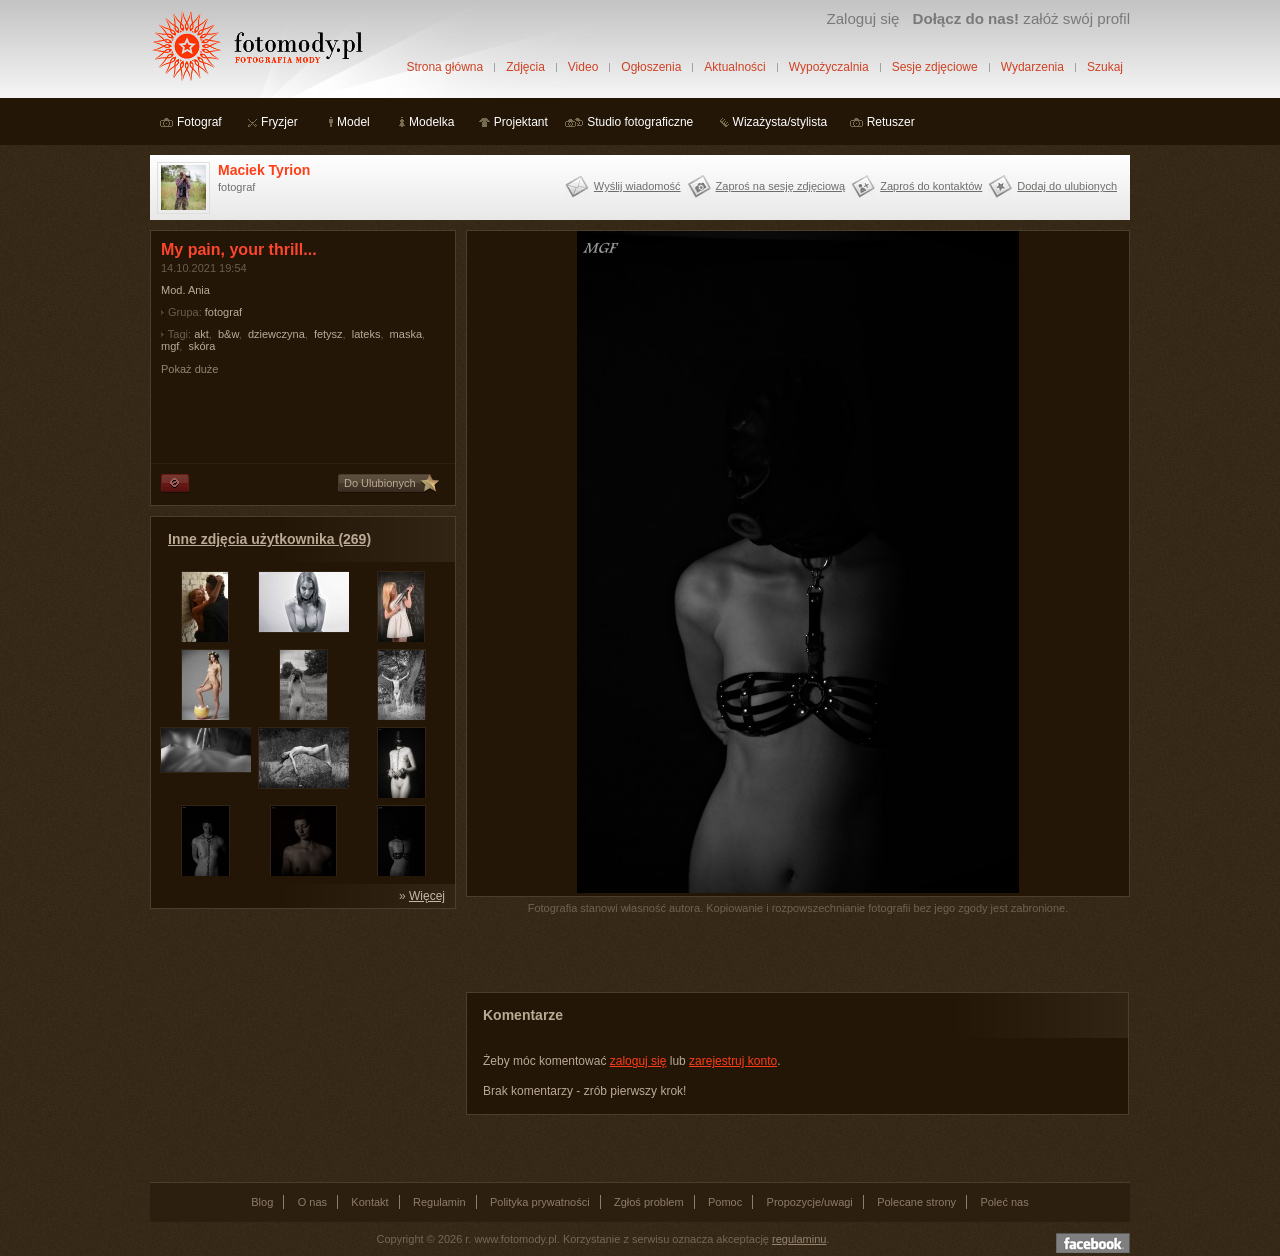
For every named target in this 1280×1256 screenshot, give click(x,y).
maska (406, 334)
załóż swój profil (1021, 18)
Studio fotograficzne (640, 122)
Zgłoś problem (649, 1202)
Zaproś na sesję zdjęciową (781, 186)
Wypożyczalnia (829, 67)
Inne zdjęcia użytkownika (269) (269, 539)
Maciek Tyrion (264, 170)
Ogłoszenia (651, 67)
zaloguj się (638, 1061)
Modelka (431, 122)
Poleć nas (1004, 1202)
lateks (366, 334)
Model (353, 122)
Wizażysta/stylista (780, 122)
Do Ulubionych (380, 483)
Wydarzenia (1032, 67)
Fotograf (199, 122)
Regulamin (439, 1202)
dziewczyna (276, 334)
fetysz (328, 334)
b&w (228, 334)
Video (583, 67)
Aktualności (734, 67)
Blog (262, 1202)
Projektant (521, 122)
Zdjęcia (525, 67)
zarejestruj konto (733, 1061)
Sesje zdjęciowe (935, 67)
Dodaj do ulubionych (1067, 186)
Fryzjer (279, 122)
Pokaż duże (189, 369)
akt (201, 334)
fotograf (223, 312)
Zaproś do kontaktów (931, 186)
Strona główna (444, 67)
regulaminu (799, 1239)
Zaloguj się (862, 18)
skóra (201, 346)
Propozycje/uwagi (810, 1202)
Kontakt (369, 1202)
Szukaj (1105, 67)
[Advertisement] (300, 1044)
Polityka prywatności (540, 1202)
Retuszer (891, 122)
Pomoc (725, 1202)
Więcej (427, 896)
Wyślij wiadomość (637, 186)
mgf (170, 346)
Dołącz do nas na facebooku (1093, 1243)
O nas (312, 1202)
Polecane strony (916, 1202)
